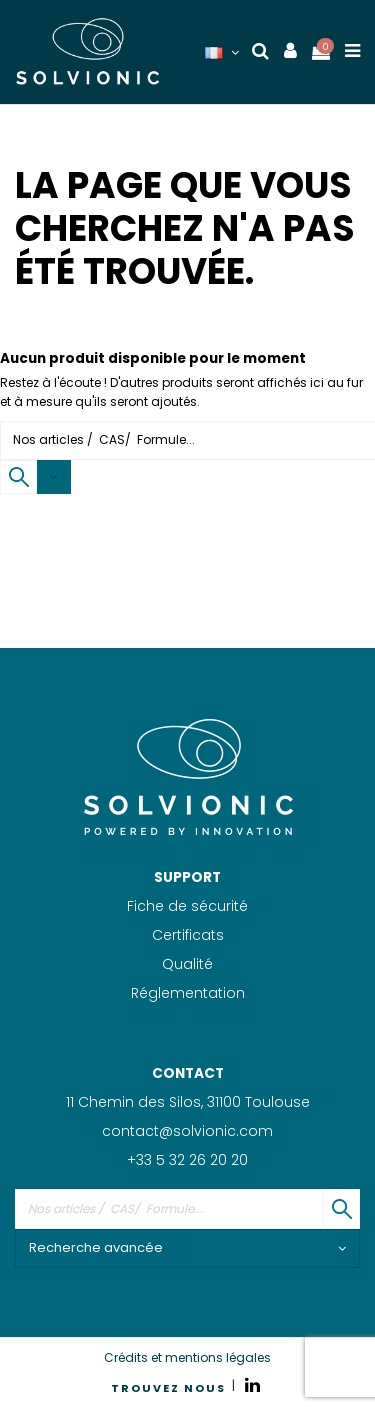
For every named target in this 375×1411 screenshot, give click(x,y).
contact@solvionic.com (187, 1131)
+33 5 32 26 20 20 (187, 1160)
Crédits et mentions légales (187, 1357)
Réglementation (188, 993)
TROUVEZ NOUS (168, 1388)
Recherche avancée (187, 1247)
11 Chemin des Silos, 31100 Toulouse (188, 1102)
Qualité (187, 964)
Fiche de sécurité (187, 906)
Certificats (188, 935)
